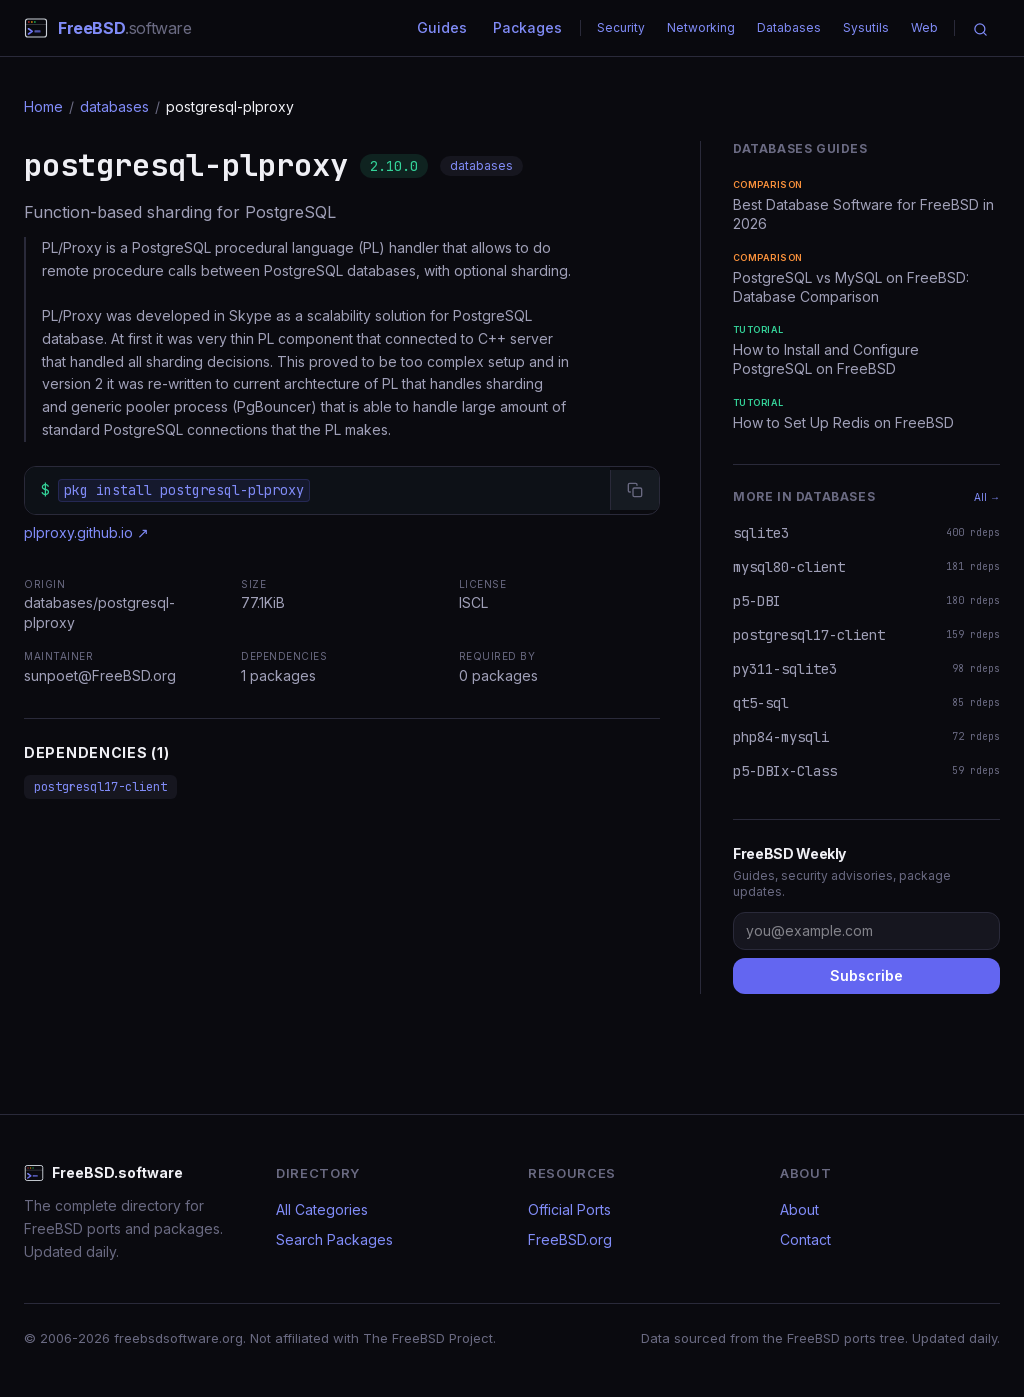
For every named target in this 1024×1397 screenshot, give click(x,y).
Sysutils (866, 27)
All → (987, 497)
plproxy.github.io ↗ (86, 532)
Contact (805, 1239)
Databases (789, 27)
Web (924, 27)
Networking (701, 27)
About (799, 1209)
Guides (442, 27)
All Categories (322, 1209)
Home (43, 106)
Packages (527, 27)
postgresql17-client (100, 787)
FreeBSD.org (570, 1239)
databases (114, 106)
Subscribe (866, 975)
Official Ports (569, 1209)
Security (621, 27)
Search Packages (334, 1239)
